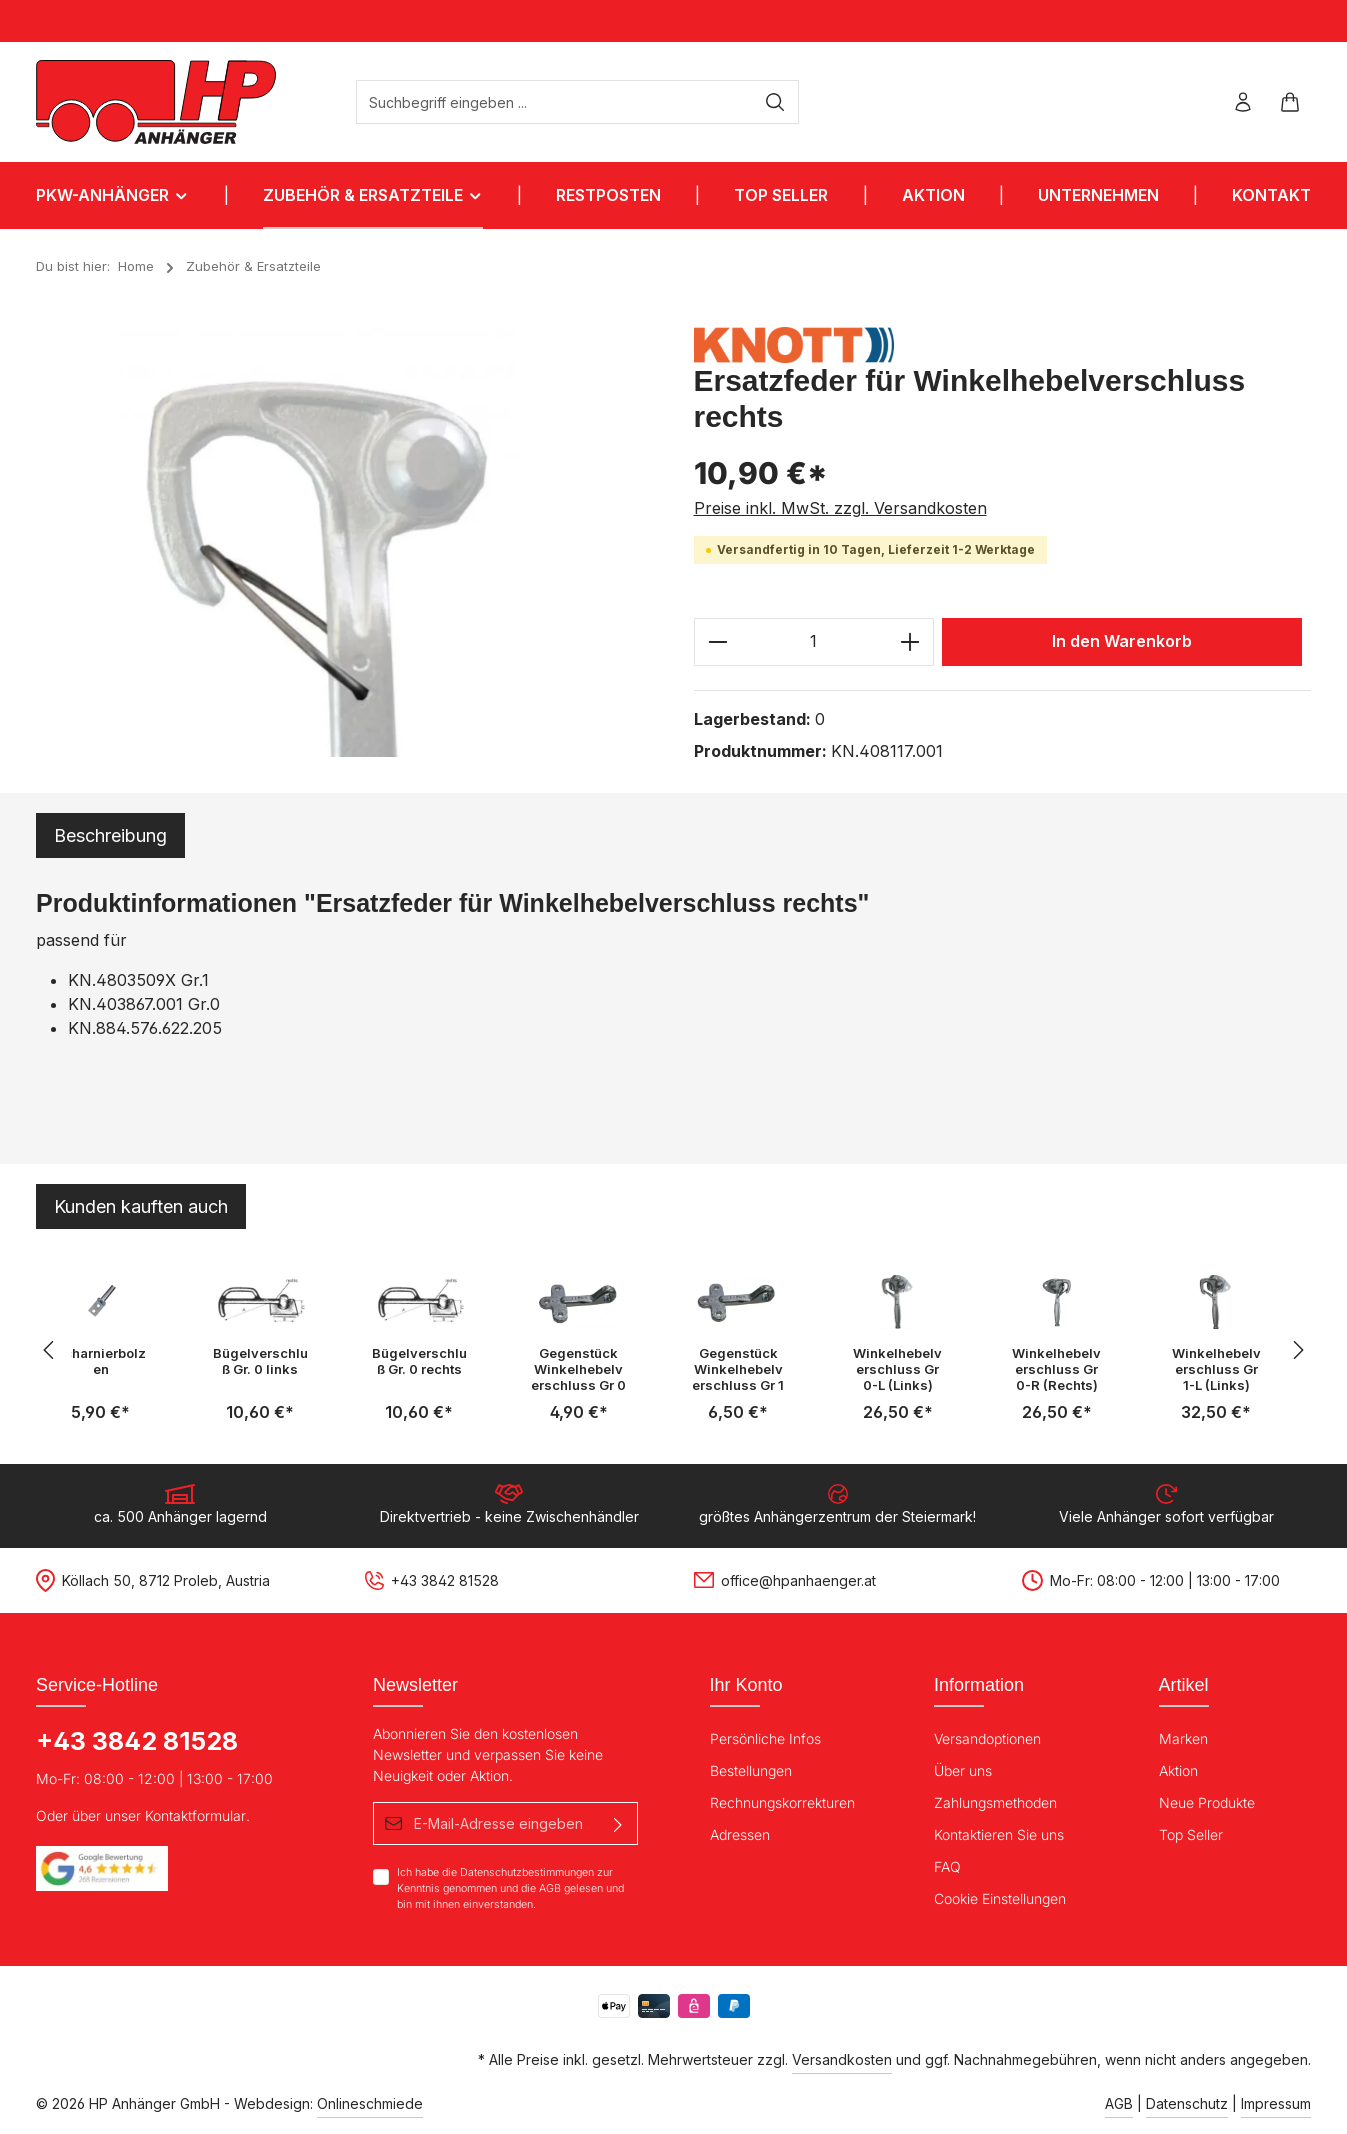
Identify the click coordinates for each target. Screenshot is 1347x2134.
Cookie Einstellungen (1000, 1898)
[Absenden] (618, 1823)
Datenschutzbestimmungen (527, 1872)
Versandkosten (842, 2059)
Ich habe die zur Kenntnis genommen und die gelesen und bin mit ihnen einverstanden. (510, 1888)
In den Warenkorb (1122, 641)
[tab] (110, 835)
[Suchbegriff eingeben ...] (555, 102)
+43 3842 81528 (137, 1741)
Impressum (1276, 2103)
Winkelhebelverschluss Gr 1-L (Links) (1216, 1369)
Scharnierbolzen (100, 1361)
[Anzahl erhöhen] (910, 642)
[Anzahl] (814, 642)
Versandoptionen (987, 1738)
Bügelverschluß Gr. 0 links (260, 1361)
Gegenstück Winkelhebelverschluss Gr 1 (738, 1369)
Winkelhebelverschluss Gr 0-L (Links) (897, 1369)
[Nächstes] (1297, 1350)
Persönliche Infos (765, 1738)
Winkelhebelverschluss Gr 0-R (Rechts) (1056, 1369)
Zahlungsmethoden (995, 1802)
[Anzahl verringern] (717, 642)
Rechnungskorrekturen (782, 1802)
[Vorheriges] (50, 1350)
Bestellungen (751, 1770)
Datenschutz (1187, 2103)
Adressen (740, 1834)
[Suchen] (775, 102)
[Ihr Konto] (1242, 102)
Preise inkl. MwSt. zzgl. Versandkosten (840, 508)
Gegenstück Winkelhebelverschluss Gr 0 (578, 1369)
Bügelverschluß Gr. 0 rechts (419, 1361)
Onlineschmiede (370, 2103)
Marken (1183, 1738)
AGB (550, 1888)
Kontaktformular (195, 1815)
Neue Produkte (1207, 1802)
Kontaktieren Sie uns (999, 1834)
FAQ (947, 1866)
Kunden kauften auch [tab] (141, 1206)
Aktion (1178, 1770)
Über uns (963, 1770)
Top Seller (1191, 1834)
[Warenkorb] (1289, 102)
